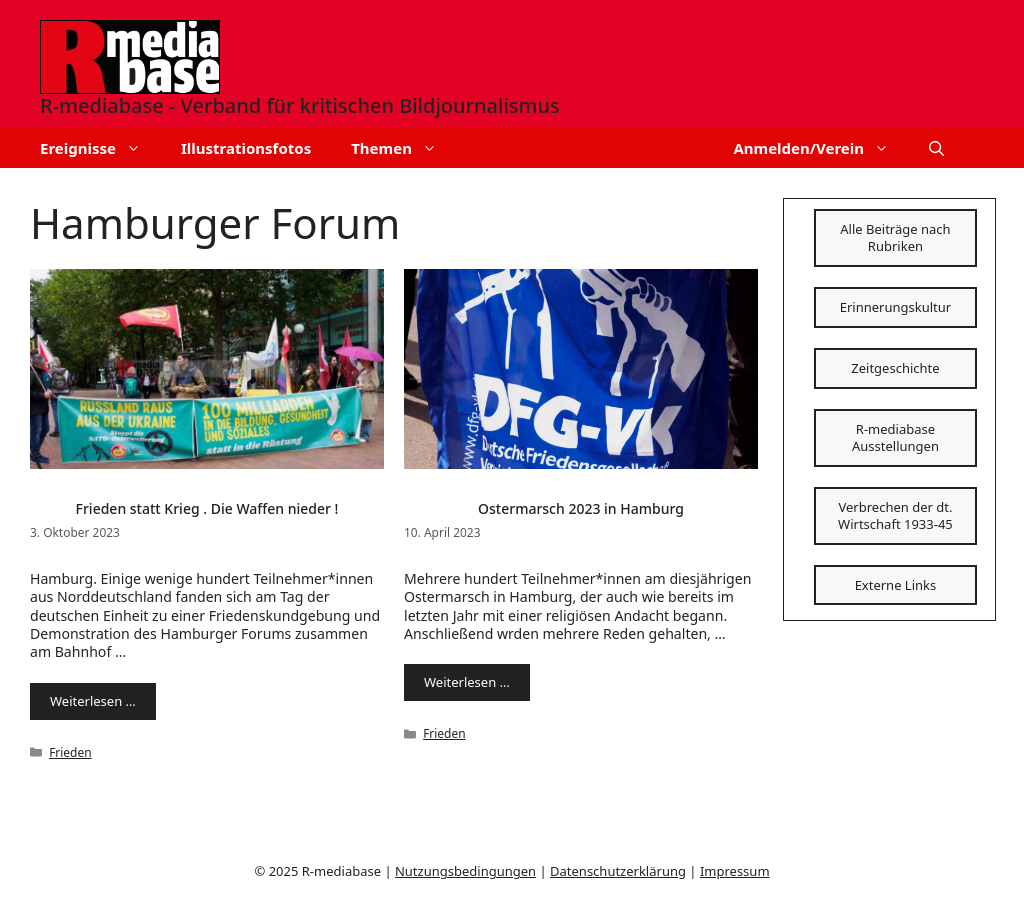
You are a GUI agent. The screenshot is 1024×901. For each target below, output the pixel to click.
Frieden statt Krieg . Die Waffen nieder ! (207, 508)
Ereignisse (100, 148)
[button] (936, 148)
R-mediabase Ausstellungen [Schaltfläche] (895, 437)
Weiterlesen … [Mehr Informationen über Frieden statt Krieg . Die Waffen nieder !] (93, 701)
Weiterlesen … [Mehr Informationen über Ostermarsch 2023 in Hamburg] (467, 682)
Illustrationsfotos (246, 148)
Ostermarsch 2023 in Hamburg (581, 508)
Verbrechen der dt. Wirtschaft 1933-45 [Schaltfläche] (895, 515)
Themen (404, 148)
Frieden (70, 752)
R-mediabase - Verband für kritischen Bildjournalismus (300, 105)
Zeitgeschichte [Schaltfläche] (895, 368)
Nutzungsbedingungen (465, 871)
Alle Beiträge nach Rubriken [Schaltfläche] (895, 237)
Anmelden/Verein (821, 148)
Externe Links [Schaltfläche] (896, 585)
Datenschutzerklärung (618, 871)
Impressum (735, 871)
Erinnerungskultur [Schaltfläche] (895, 307)
